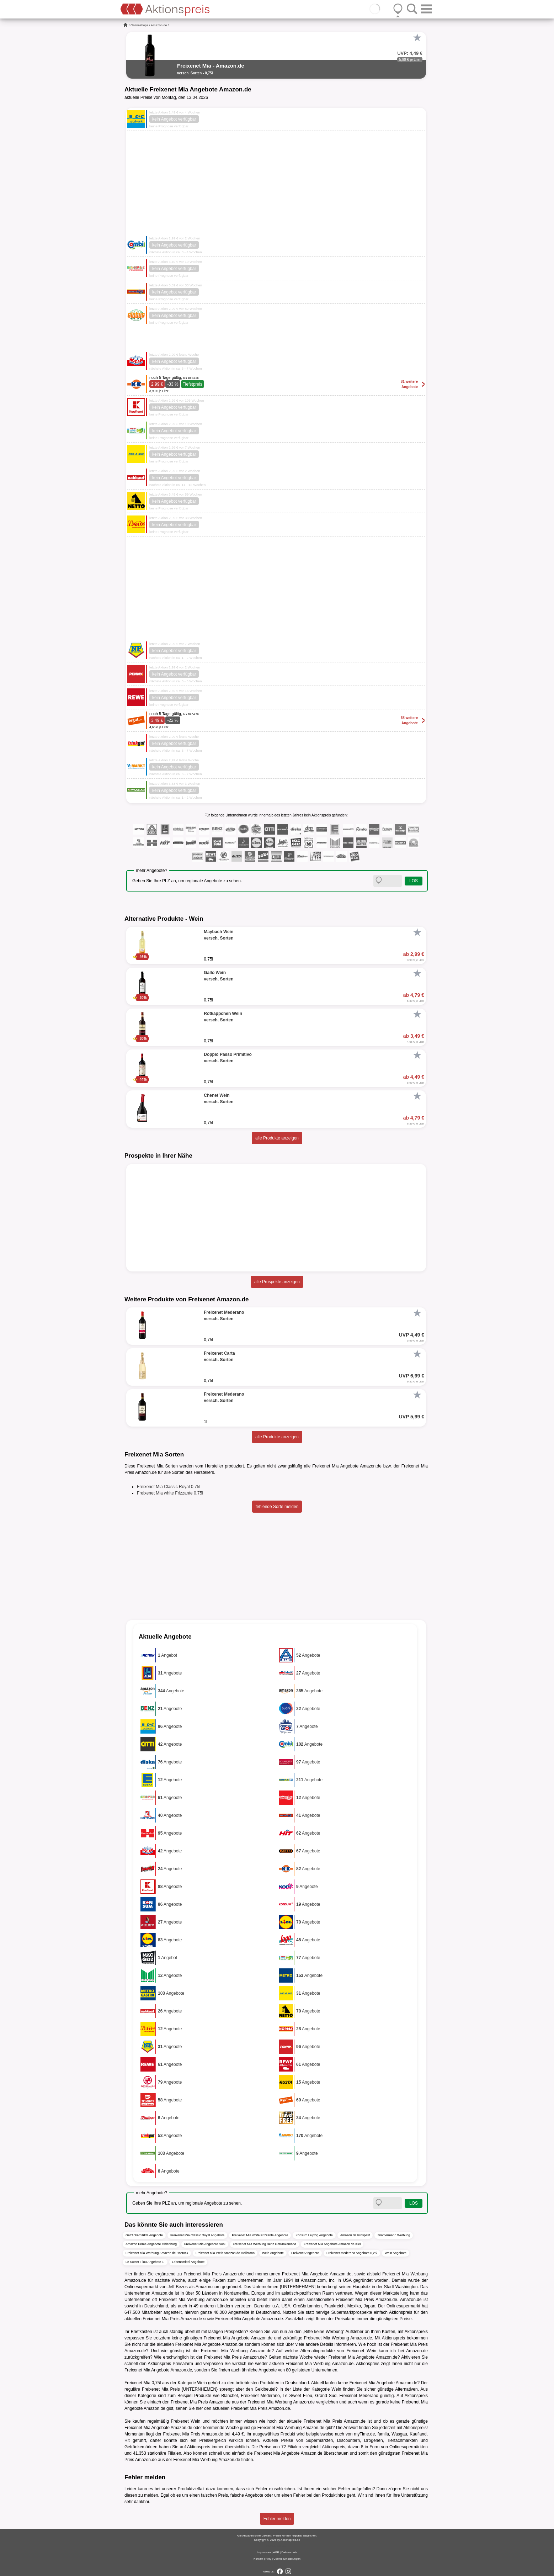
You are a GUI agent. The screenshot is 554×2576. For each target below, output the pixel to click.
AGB (276, 2552)
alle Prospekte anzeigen (277, 1281)
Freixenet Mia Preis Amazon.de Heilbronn (225, 2253)
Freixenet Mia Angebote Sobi (204, 2244)
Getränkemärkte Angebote (144, 2235)
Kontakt (258, 2558)
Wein (202, 2382)
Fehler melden (277, 2518)
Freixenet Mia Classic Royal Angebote (197, 2235)
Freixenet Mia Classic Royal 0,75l (168, 1486)
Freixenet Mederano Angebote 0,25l (351, 2253)
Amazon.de (159, 25)
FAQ (268, 2558)
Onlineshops (139, 25)
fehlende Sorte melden (277, 1506)
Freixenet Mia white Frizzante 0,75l (170, 1493)
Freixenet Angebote (305, 2253)
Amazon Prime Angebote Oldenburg (151, 2244)
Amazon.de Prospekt (355, 2235)
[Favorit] (417, 37)
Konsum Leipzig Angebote (314, 2235)
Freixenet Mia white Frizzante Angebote (260, 2235)
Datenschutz (289, 2552)
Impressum (264, 2552)
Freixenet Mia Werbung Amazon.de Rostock (157, 2253)
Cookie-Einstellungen (286, 2558)
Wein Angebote (273, 2253)
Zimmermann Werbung (393, 2235)
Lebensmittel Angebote (188, 2262)
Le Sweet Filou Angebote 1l (145, 2262)
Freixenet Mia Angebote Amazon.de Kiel (332, 2244)
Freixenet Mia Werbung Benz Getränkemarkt (264, 2244)
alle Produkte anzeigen (277, 1138)
